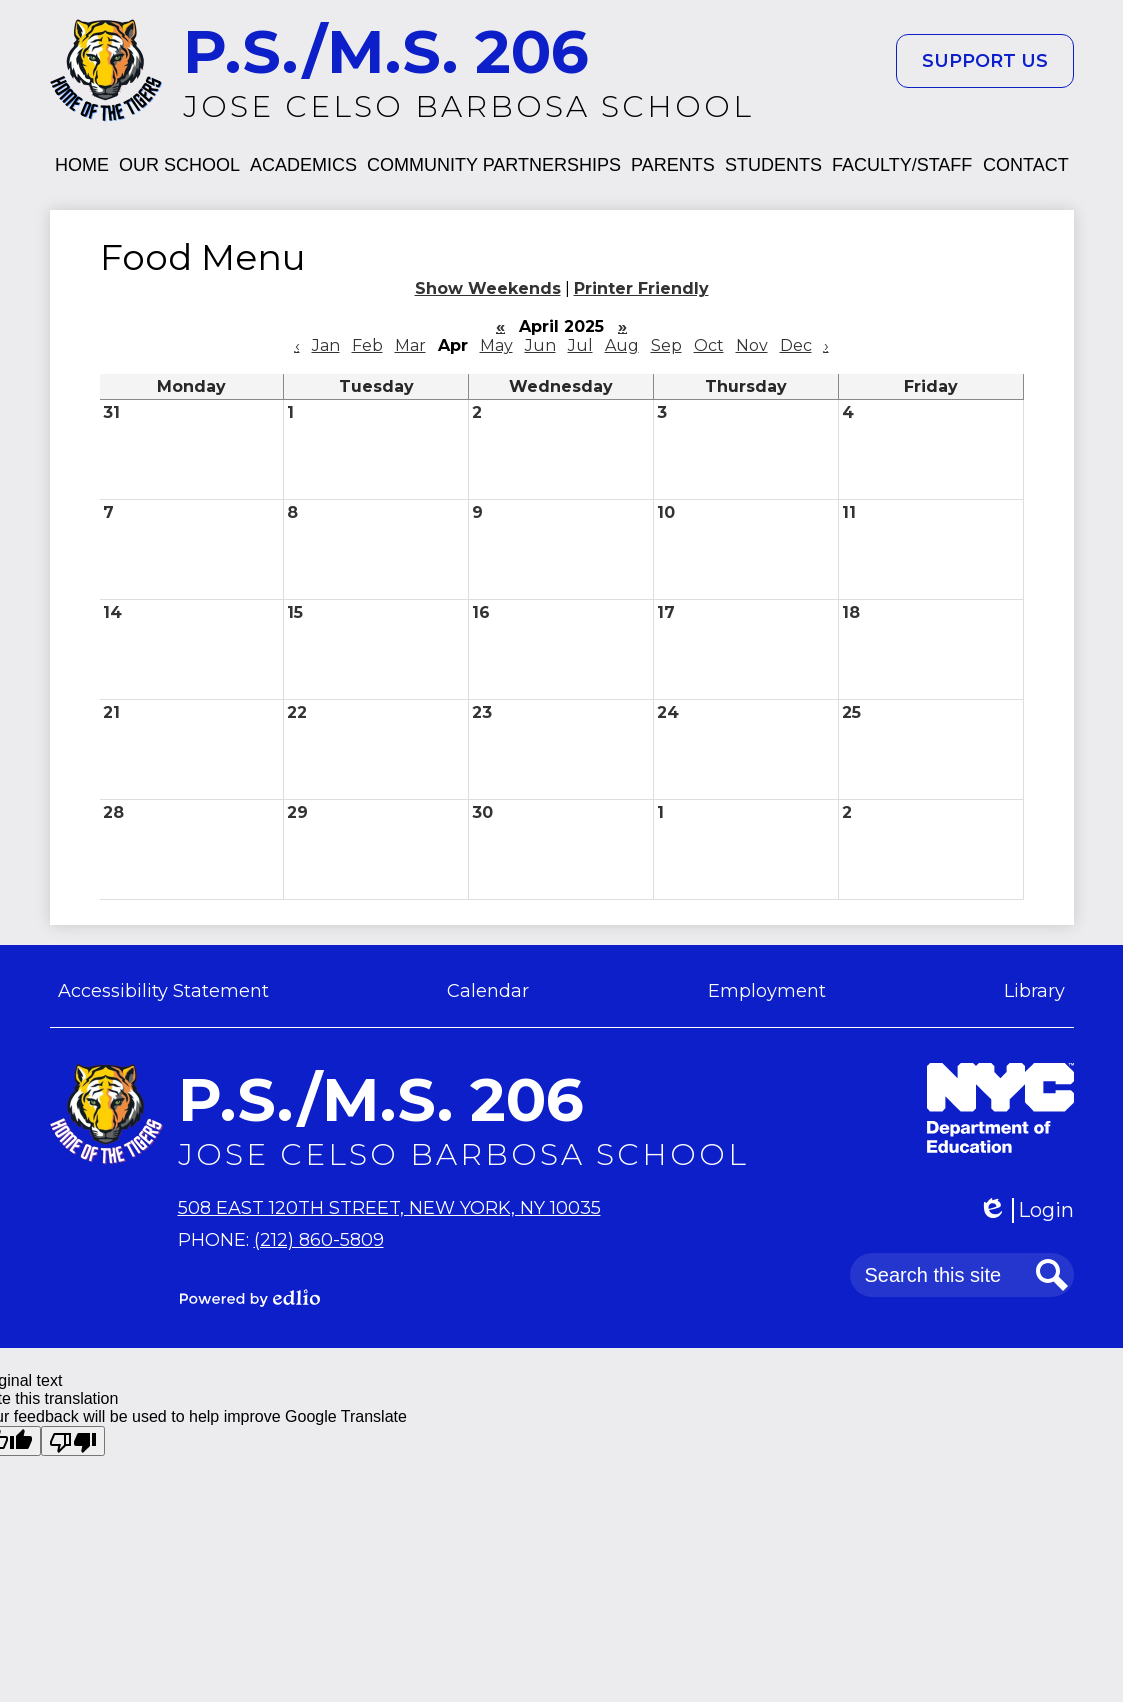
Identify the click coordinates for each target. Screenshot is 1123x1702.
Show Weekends (488, 288)
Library (1034, 991)
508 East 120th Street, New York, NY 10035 (389, 1208)
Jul (580, 345)
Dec (796, 345)
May (496, 345)
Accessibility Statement (163, 991)
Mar (410, 345)
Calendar (488, 991)
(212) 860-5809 (319, 1240)
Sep (666, 345)
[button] (82, 165)
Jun (540, 345)
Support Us (985, 61)
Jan (326, 345)
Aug (622, 345)
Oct (709, 345)
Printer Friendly (641, 288)
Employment (767, 991)
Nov (752, 345)
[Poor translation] (73, 1441)
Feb (367, 345)
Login (1026, 1210)
